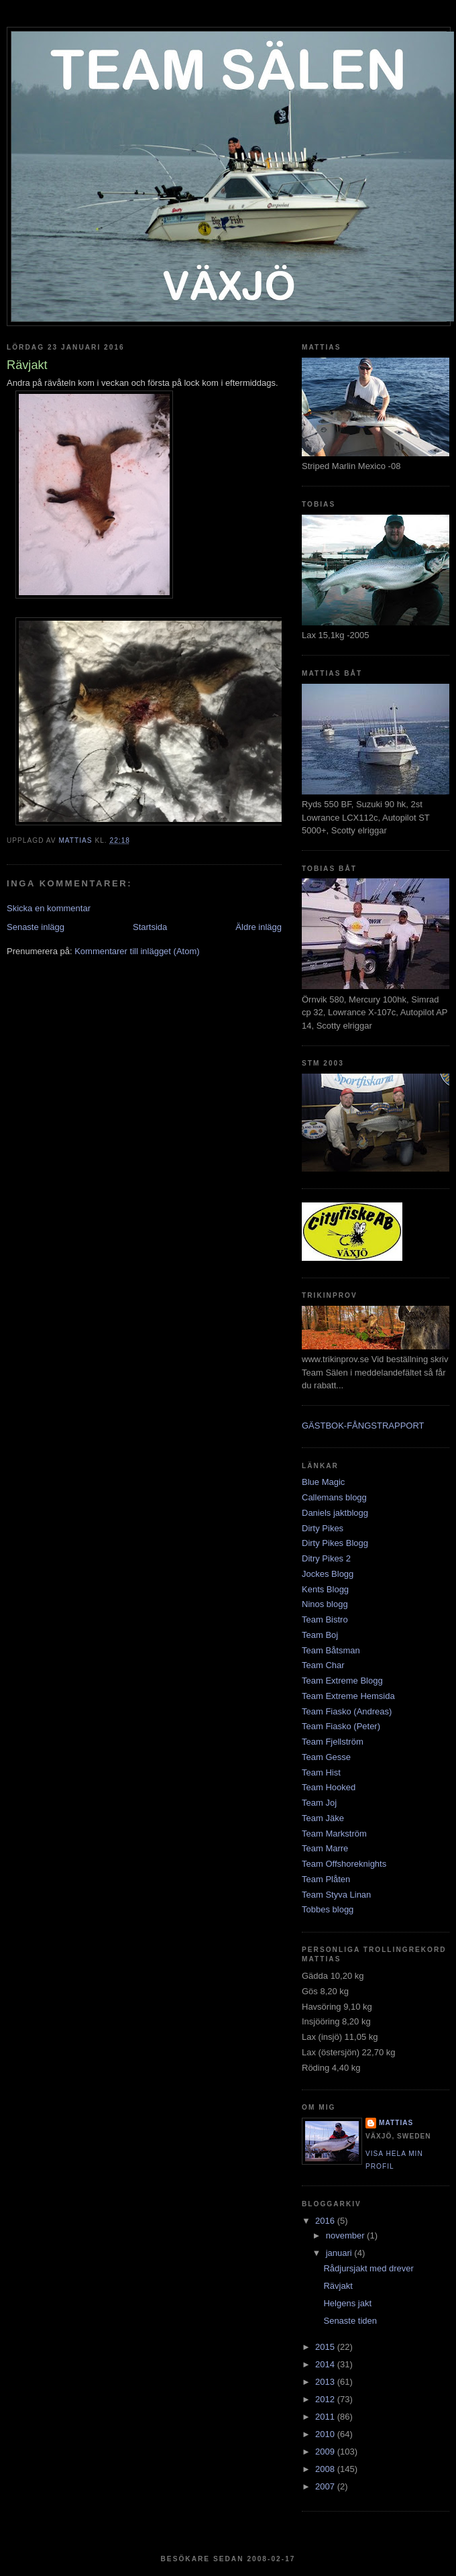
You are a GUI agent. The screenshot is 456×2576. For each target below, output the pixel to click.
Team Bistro (325, 1619)
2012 (326, 2399)
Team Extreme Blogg (342, 1681)
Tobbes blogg (327, 1909)
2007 (326, 2486)
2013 (326, 2382)
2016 (326, 2221)
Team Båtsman (331, 1650)
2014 (326, 2364)
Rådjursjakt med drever (368, 2268)
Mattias (396, 2122)
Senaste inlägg (35, 927)
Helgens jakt (347, 2303)
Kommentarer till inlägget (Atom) (136, 951)
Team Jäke (323, 1818)
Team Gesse (326, 1757)
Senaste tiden (350, 2321)
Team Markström (334, 1833)
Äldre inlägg (258, 927)
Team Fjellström (332, 1742)
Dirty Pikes (322, 1528)
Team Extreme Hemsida (348, 1696)
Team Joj (319, 1803)
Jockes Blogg (327, 1574)
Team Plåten (326, 1879)
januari (340, 2253)
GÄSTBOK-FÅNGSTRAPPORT (363, 1426)
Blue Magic (323, 1482)
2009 (326, 2451)
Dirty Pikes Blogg (335, 1543)
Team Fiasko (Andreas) (347, 1711)
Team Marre (325, 1848)
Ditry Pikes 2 (326, 1558)
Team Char (323, 1665)
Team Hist (321, 1772)
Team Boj (320, 1635)
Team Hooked (328, 1787)
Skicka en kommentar (49, 908)
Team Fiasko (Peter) (341, 1726)
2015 (326, 2347)
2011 (326, 2417)
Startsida (150, 927)
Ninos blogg (325, 1604)
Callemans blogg (334, 1497)
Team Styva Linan (336, 1895)
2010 (326, 2434)
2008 (326, 2469)
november (346, 2235)
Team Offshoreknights (344, 1864)
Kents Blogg (325, 1589)
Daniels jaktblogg (335, 1513)
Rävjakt (337, 2286)
